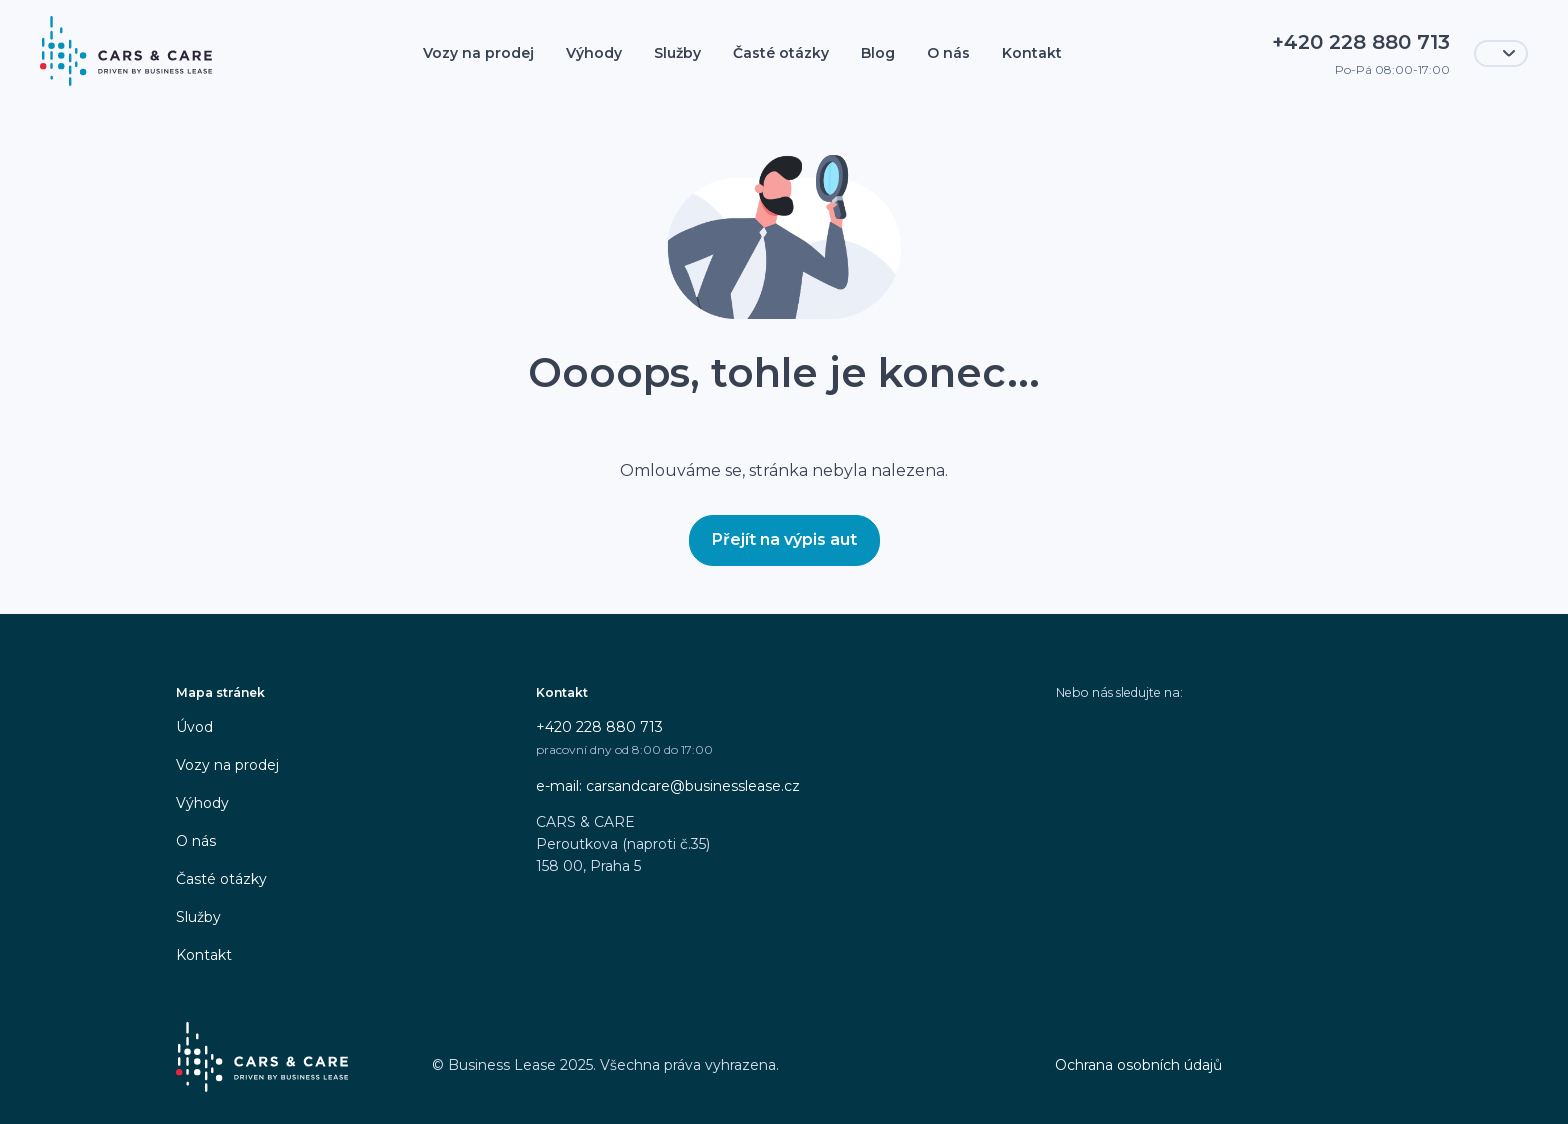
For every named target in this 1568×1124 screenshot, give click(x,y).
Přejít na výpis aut (784, 539)
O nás (948, 53)
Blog (878, 53)
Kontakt (1032, 53)
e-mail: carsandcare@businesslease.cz (668, 786)
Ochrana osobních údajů (1138, 1065)
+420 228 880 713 (599, 727)
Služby (677, 53)
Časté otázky (781, 53)
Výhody (594, 53)
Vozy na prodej (478, 53)
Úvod (194, 727)
